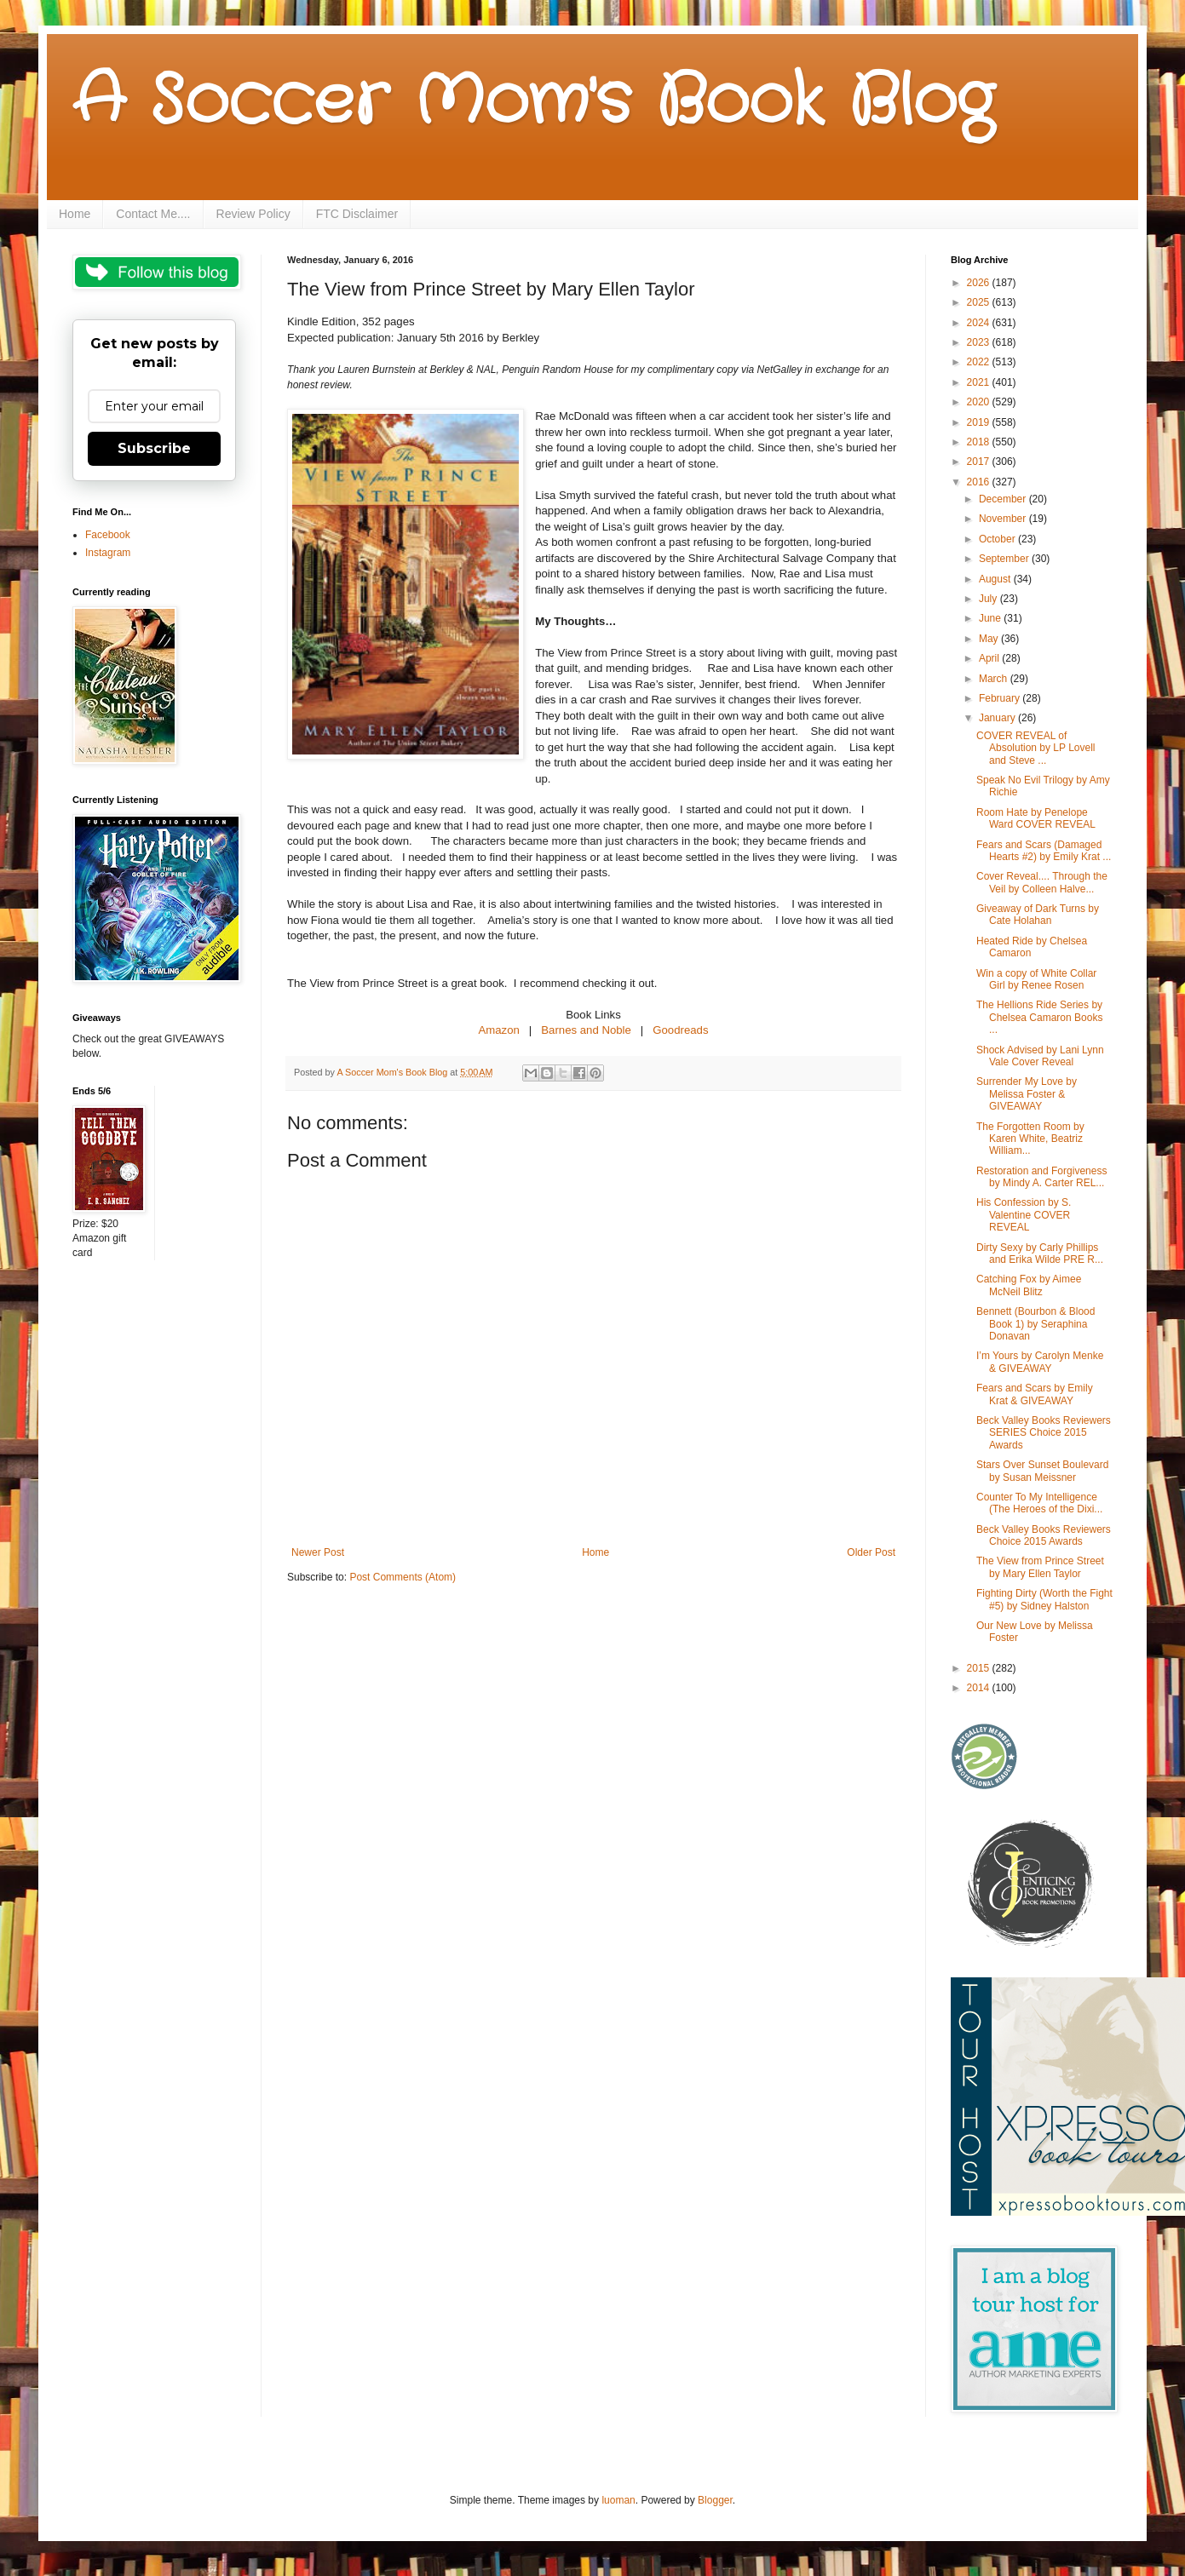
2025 (979, 302)
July (989, 599)
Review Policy (253, 214)
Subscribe (154, 448)
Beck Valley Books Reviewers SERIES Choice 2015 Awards (1043, 1432)
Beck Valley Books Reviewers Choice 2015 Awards (1043, 1535)
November (1004, 519)
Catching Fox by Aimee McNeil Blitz (1028, 1285)
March (994, 679)
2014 (979, 1688)
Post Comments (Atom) (402, 1577)
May (990, 639)
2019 (979, 422)
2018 (979, 442)
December (1004, 499)
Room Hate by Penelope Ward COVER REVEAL (1036, 818)
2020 (979, 402)
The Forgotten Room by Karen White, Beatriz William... (1030, 1139)
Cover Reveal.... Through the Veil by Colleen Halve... (1041, 882)
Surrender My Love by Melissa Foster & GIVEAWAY (1026, 1094)
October (998, 539)
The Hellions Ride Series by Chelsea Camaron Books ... (1039, 1017)
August (996, 579)
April (990, 658)
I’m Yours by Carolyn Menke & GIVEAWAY (1039, 1362)
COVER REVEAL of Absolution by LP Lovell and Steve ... (1036, 748)
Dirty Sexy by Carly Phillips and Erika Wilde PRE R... (1039, 1253)
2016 (979, 482)
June (991, 618)
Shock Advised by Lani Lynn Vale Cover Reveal (1040, 1056)
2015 (979, 1668)
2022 (979, 362)
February (1000, 698)
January (998, 718)
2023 (979, 342)
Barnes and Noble (586, 1030)
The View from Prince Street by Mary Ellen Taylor (1040, 1567)
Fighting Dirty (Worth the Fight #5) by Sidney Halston (1044, 1599)
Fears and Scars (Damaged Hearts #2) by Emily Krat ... (1043, 851)
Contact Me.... (153, 214)
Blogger (715, 2500)
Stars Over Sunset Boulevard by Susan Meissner (1042, 1471)
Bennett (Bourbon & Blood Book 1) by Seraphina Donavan (1035, 1323)
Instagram (107, 553)
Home (74, 214)
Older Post (871, 1552)
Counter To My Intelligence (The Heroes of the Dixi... (1039, 1503)
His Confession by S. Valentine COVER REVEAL (1023, 1214)
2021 (979, 382)
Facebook (107, 535)
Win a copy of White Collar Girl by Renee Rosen (1036, 979)
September (1005, 559)
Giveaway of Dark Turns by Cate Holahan (1037, 915)
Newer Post (317, 1552)
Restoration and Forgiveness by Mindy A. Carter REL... (1041, 1177)
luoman (618, 2500)
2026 (979, 283)
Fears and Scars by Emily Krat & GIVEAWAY (1034, 1394)
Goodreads (680, 1030)
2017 (979, 462)
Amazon (498, 1030)
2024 (979, 323)
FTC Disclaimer (357, 214)
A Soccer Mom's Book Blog (532, 102)
